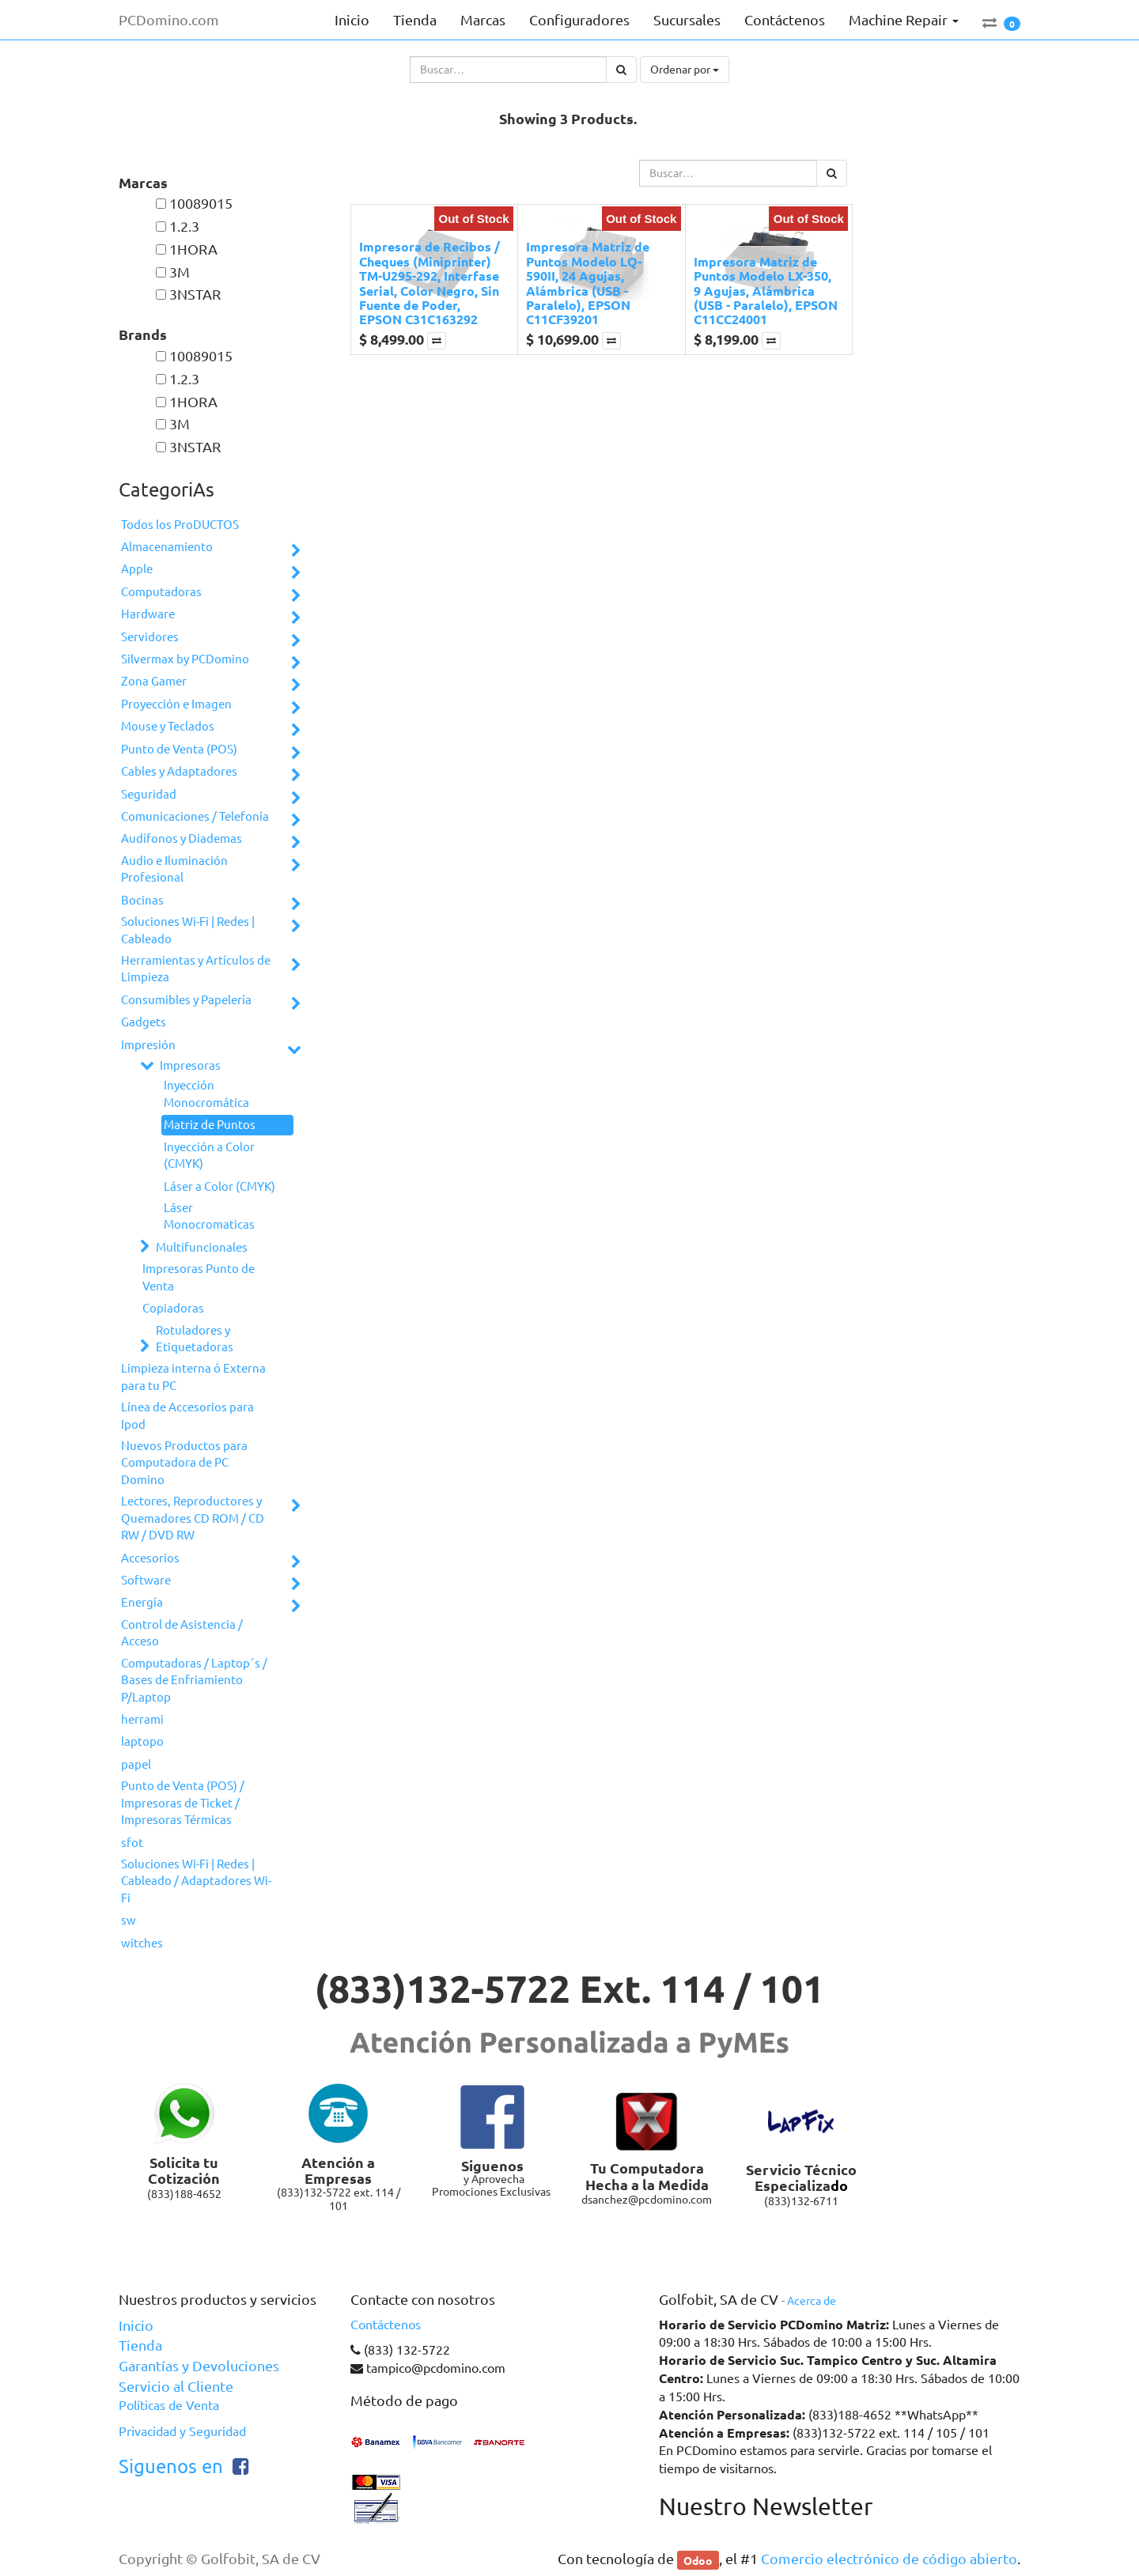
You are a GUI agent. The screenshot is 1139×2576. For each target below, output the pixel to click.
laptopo (142, 1741)
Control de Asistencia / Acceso (182, 1633)
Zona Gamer (154, 681)
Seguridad (148, 794)
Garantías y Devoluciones (199, 2366)
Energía (142, 1602)
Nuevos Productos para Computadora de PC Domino (184, 1462)
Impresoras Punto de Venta (198, 1277)
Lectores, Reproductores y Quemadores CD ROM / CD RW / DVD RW (192, 1518)
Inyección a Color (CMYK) (209, 1155)
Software (146, 1580)
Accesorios (150, 1558)
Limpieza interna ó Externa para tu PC (193, 1377)
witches (142, 1943)
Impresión (148, 1045)
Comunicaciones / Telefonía (195, 816)
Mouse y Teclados (167, 726)
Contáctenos (385, 2324)
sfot (132, 1842)
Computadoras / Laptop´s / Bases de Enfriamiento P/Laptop (194, 1680)
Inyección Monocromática (206, 1093)
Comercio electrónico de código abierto (889, 2559)
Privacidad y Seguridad (182, 2431)
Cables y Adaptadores (179, 771)
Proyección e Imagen (176, 704)
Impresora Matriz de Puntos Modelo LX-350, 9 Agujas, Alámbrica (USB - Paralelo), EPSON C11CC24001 (766, 290)
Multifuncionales (202, 1247)
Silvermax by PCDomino (185, 659)
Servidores (150, 637)
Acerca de (811, 2301)
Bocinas (142, 900)
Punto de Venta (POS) (179, 749)
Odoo (698, 2559)
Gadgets (143, 1022)
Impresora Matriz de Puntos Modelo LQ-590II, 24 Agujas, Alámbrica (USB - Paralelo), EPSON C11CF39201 (587, 282)
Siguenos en (171, 2466)
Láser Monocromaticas (209, 1216)
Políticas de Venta (169, 2405)
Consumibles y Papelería (186, 1000)
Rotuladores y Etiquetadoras (194, 1339)
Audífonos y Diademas (181, 838)
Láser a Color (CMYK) (219, 1186)
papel (136, 1764)
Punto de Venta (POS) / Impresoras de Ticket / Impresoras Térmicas (182, 1802)
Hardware (148, 614)
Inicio (136, 2325)
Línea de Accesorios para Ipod (187, 1415)
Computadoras (161, 592)
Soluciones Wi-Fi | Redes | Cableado (188, 930)
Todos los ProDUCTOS (180, 524)
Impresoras (190, 1065)
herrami (142, 1719)
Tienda (140, 2345)
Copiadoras (173, 1308)
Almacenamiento (167, 546)
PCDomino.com (169, 20)
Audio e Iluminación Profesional (174, 869)
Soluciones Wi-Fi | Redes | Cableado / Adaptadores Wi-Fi (196, 1881)
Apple (137, 569)
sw (128, 1920)
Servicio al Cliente (176, 2386)
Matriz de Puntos (209, 1124)
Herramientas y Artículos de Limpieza (196, 969)
